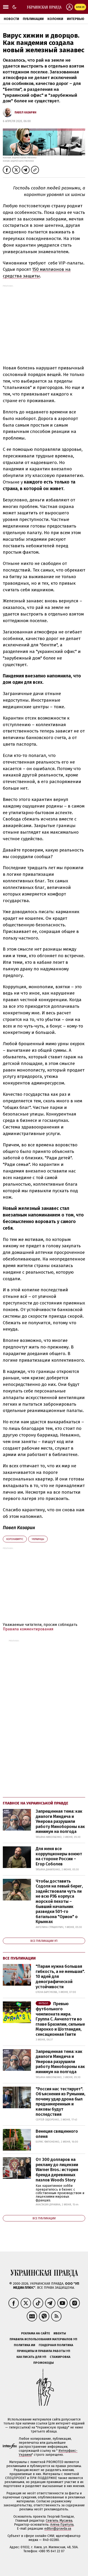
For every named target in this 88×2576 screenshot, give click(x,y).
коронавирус (14, 1539)
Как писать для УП (31, 2357)
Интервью (75, 19)
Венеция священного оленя (57, 2134)
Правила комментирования (28, 1629)
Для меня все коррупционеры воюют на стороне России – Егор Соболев (59, 1856)
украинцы (38, 1539)
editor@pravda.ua (57, 2529)
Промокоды (43, 2362)
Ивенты (60, 2333)
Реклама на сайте (35, 2333)
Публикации (33, 19)
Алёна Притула (61, 2525)
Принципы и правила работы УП (43, 2351)
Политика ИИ (24, 2345)
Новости (11, 19)
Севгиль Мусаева (59, 2521)
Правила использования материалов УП (43, 2339)
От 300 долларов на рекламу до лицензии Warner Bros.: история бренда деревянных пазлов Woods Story (57, 2169)
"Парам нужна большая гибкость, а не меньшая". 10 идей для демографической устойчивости (60, 1976)
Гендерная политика (56, 2345)
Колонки (55, 19)
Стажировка (60, 2357)
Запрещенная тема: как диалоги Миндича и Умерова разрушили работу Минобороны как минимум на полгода (60, 1821)
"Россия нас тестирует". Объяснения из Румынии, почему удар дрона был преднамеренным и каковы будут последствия (60, 2101)
